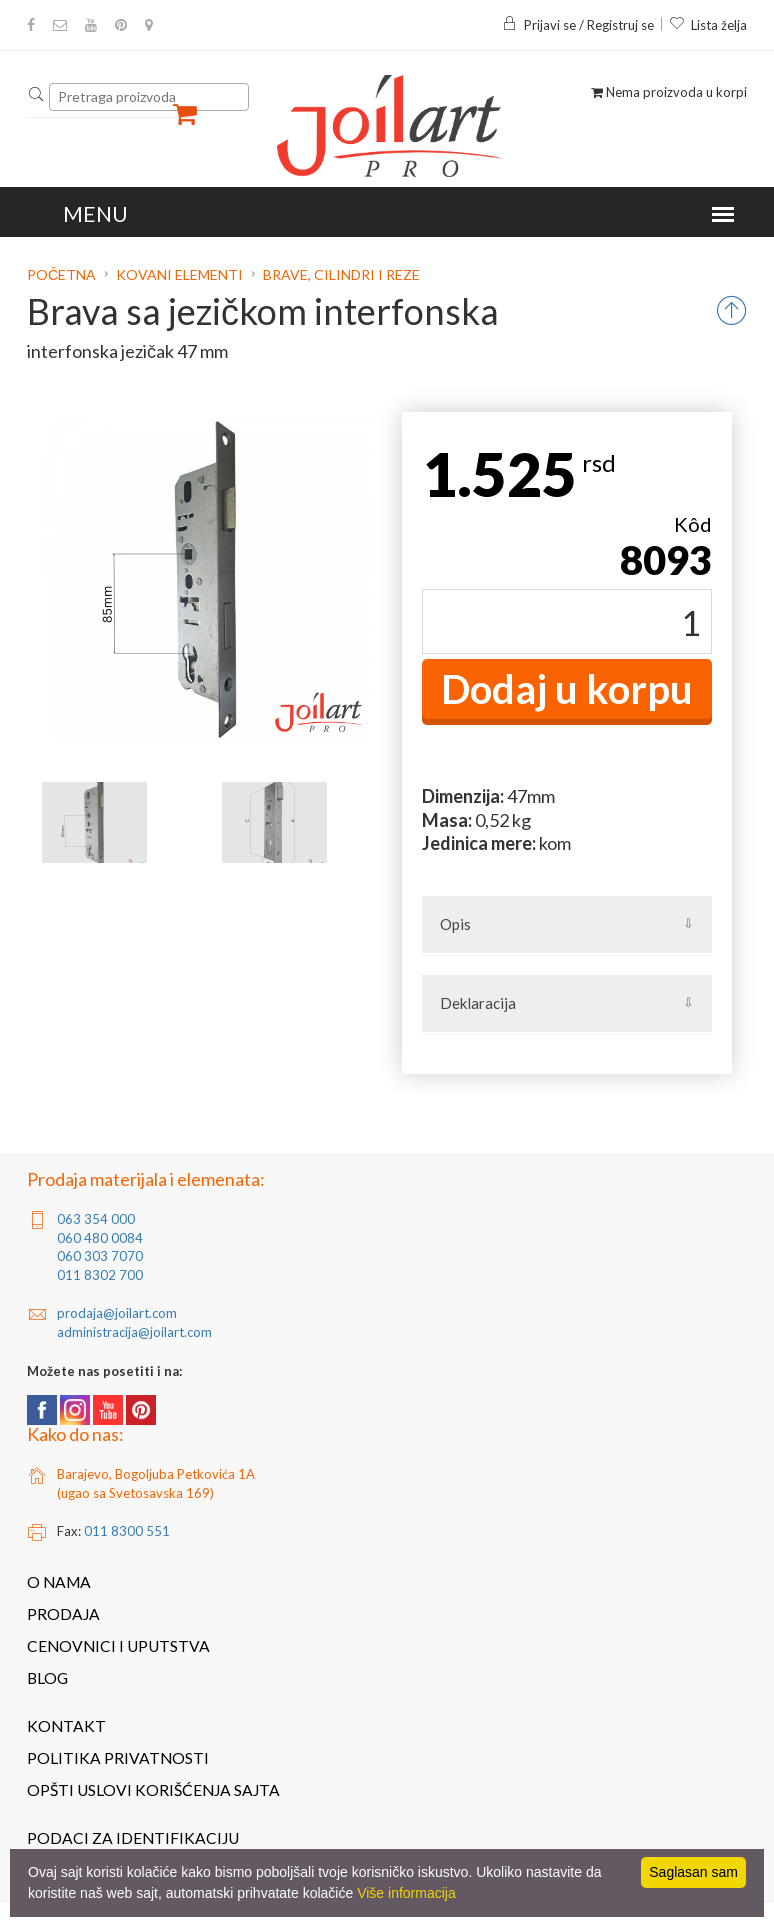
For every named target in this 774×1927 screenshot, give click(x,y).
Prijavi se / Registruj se (578, 25)
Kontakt (66, 1726)
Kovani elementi (179, 274)
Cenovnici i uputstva (118, 1646)
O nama (59, 1582)
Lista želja (708, 25)
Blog (47, 1678)
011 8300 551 (127, 1531)
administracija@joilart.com (134, 1332)
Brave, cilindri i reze (341, 274)
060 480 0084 (100, 1238)
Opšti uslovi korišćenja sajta (153, 1790)
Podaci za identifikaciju (133, 1838)
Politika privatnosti (118, 1758)
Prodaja (63, 1614)
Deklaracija (478, 1003)
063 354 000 (96, 1219)
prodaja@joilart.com (117, 1313)
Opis (455, 924)
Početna (63, 274)
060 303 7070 (100, 1256)
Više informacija (406, 1893)
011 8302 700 (100, 1275)
